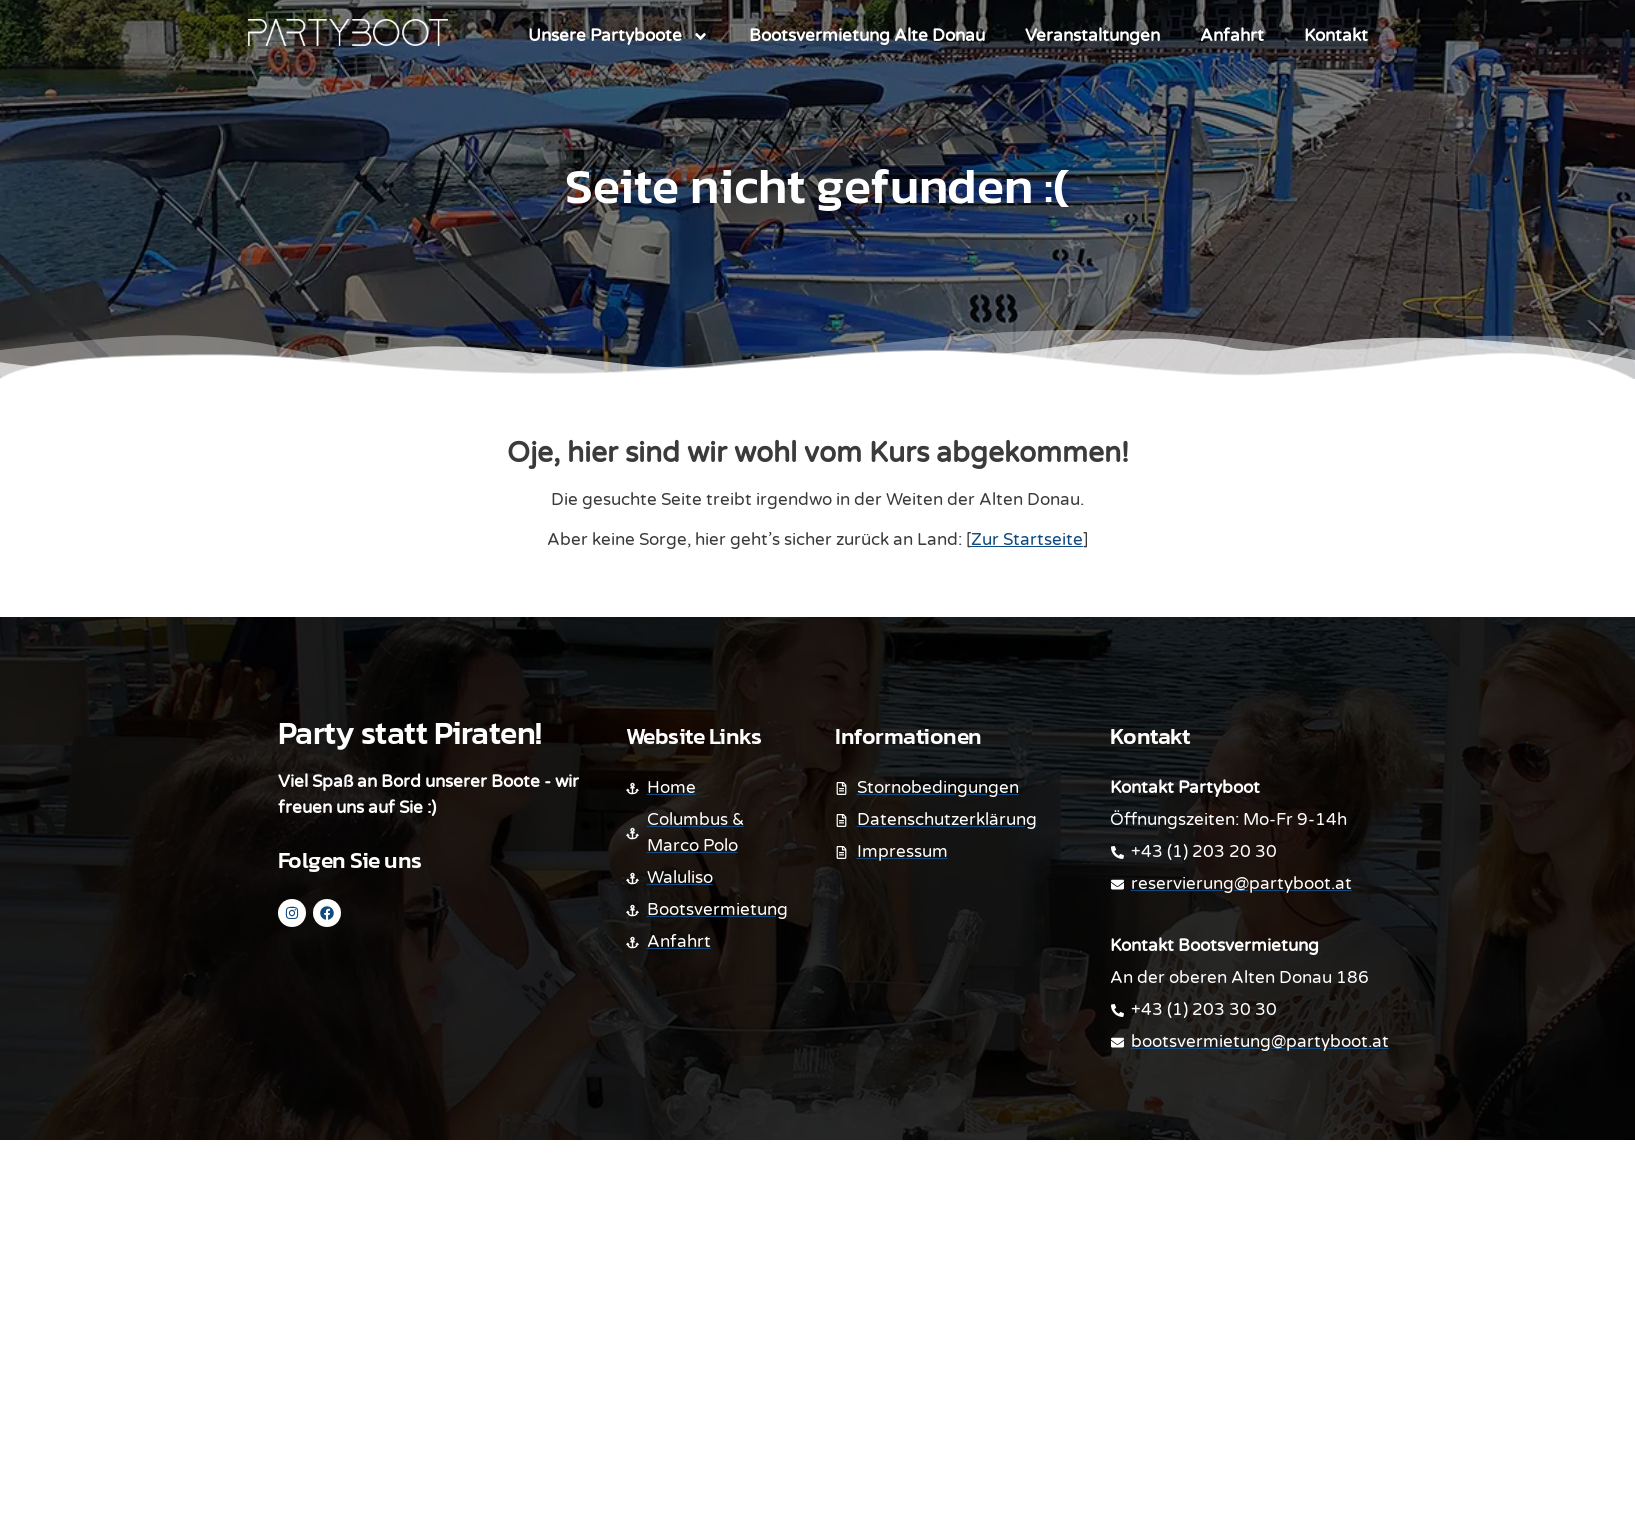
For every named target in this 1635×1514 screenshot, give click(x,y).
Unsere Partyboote (618, 36)
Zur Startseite (1027, 539)
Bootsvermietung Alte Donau (867, 35)
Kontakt (1336, 35)
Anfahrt (1232, 35)
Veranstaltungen (1092, 35)
